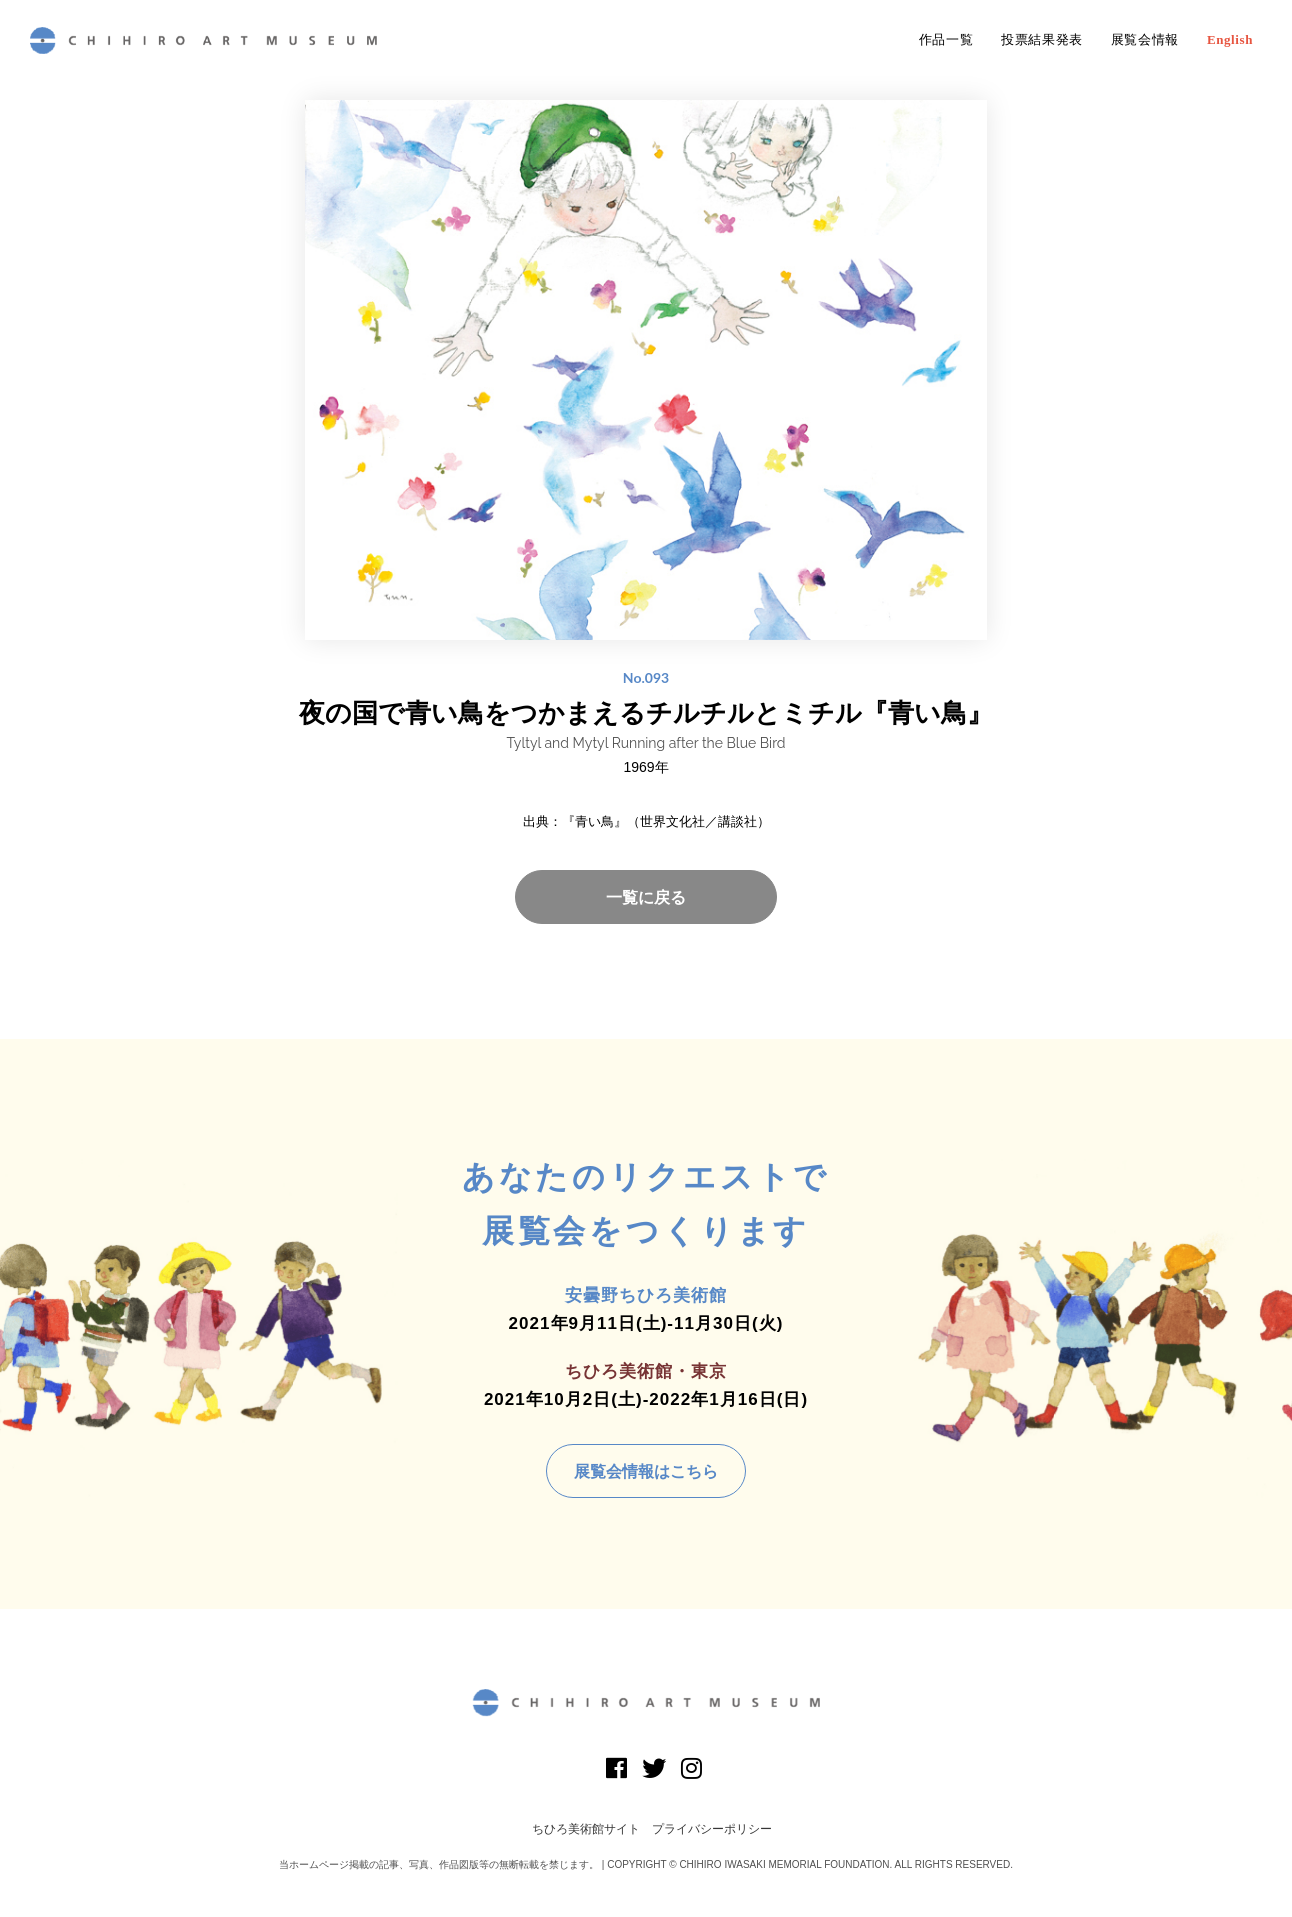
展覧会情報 (1145, 40)
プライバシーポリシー (712, 1829)
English (1230, 40)
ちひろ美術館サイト (586, 1829)
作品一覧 (946, 40)
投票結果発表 (1042, 40)
